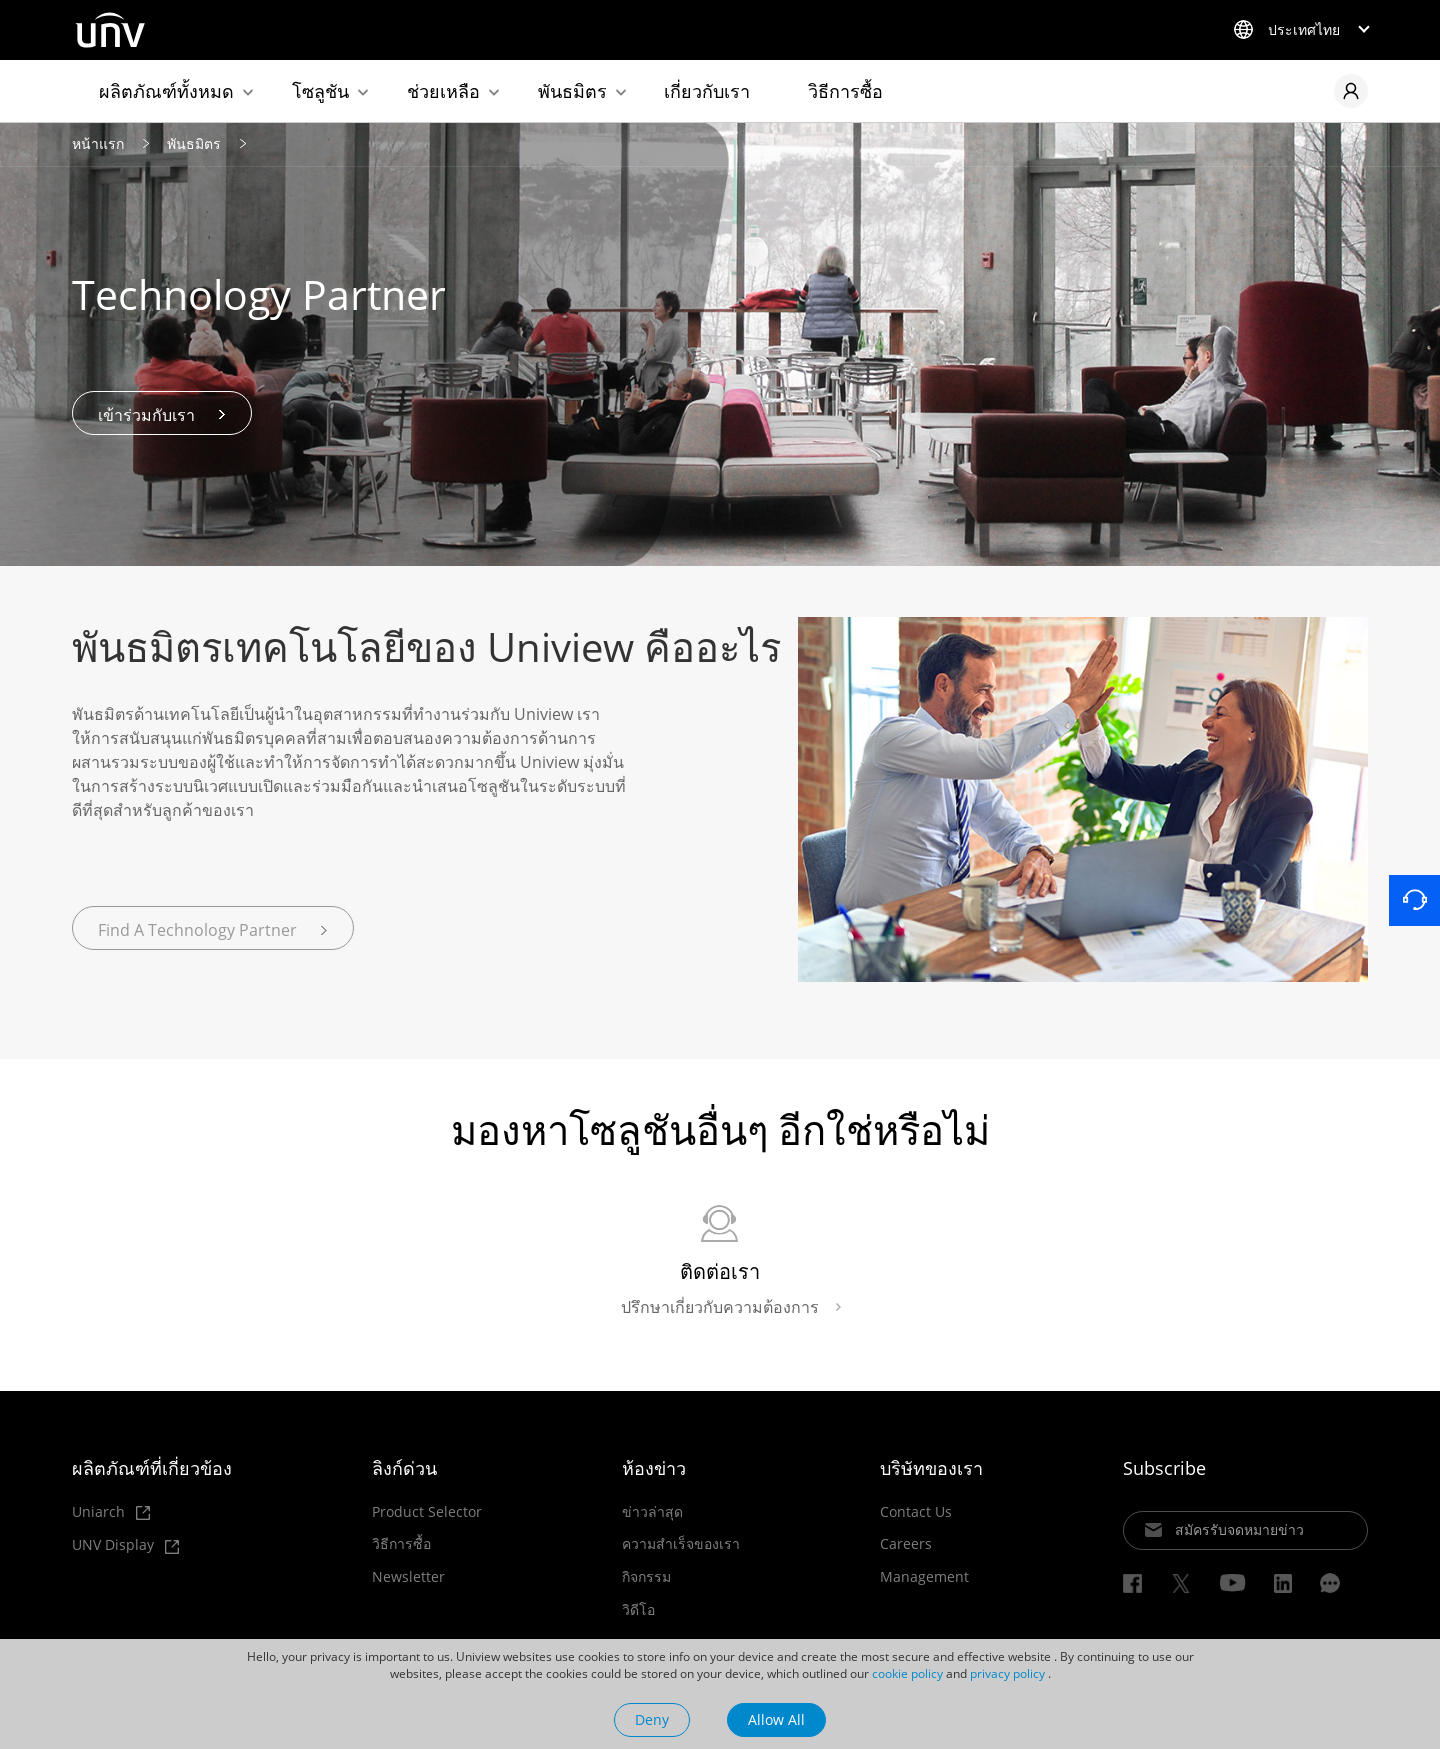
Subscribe (1164, 1470)
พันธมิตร (572, 91)
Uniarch (111, 1514)
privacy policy (1007, 1673)
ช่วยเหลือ (443, 91)
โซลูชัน (320, 91)
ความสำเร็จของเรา (681, 1546)
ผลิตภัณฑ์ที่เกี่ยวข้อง (152, 1470)
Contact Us (916, 1514)
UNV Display (125, 1548)
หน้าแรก (98, 145)
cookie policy (907, 1673)
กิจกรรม (646, 1579)
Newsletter (408, 1579)
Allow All (776, 1719)
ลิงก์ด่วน (404, 1470)
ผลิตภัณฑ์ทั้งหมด (166, 91)
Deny (652, 1719)
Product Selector (427, 1514)
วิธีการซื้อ (845, 91)
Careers (906, 1546)
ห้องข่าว (654, 1470)
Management (924, 1579)
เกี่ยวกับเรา (707, 91)
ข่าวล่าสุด (652, 1514)
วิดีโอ (638, 1612)
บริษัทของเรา (931, 1470)
